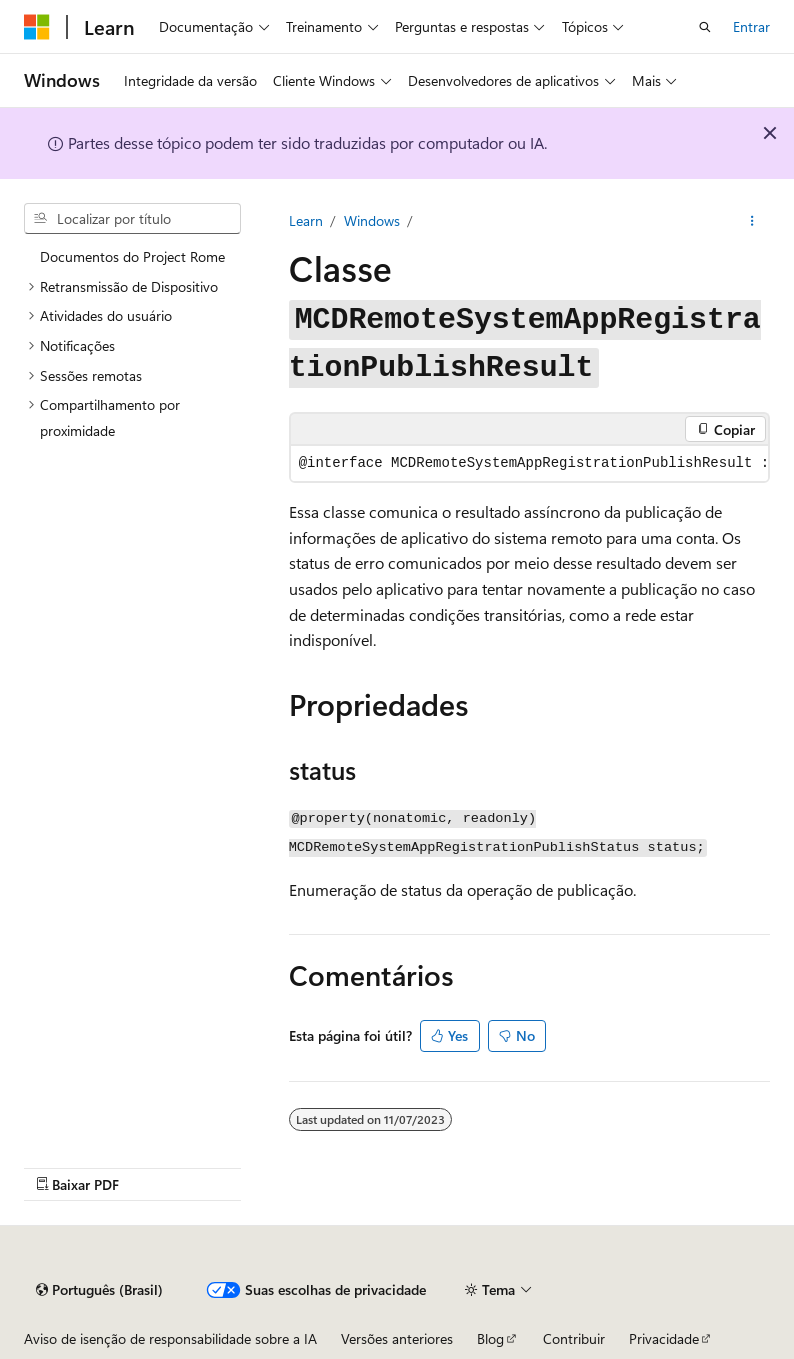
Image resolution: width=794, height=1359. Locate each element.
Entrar (751, 26)
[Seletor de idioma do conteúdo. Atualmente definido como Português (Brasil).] (99, 1290)
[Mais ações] (752, 221)
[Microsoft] (37, 27)
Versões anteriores (397, 1338)
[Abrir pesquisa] (705, 27)
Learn (306, 220)
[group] (529, 463)
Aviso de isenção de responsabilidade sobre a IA (170, 1338)
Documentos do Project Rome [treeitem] (132, 256)
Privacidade (664, 1338)
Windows (372, 220)
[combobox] (132, 219)
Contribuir (574, 1338)
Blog (490, 1338)
